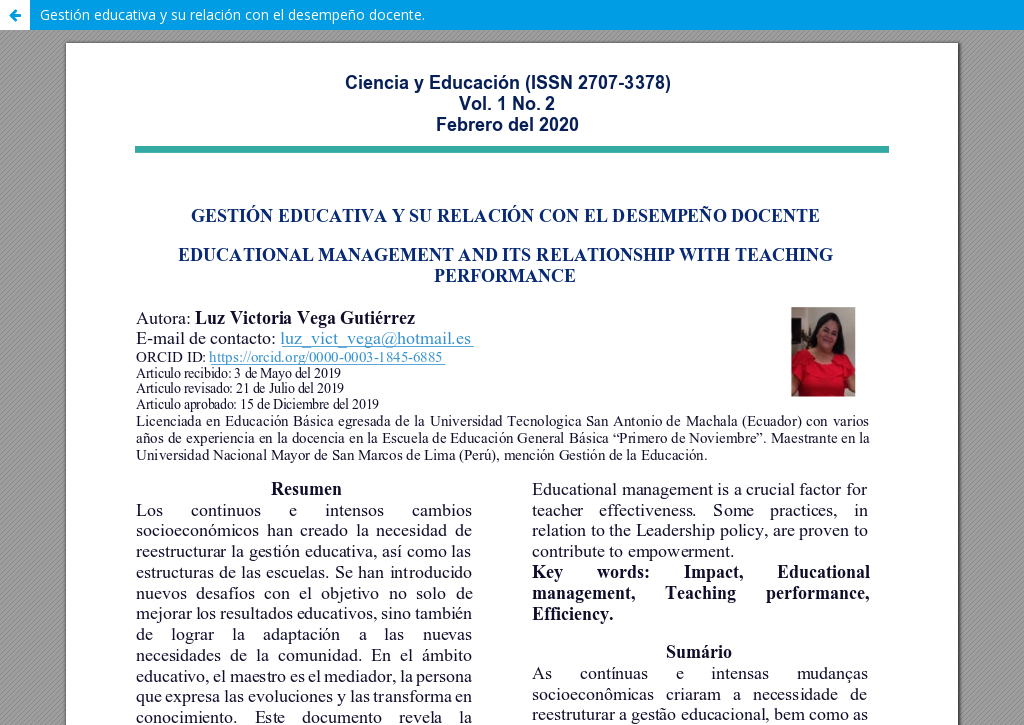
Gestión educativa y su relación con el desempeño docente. (232, 14)
